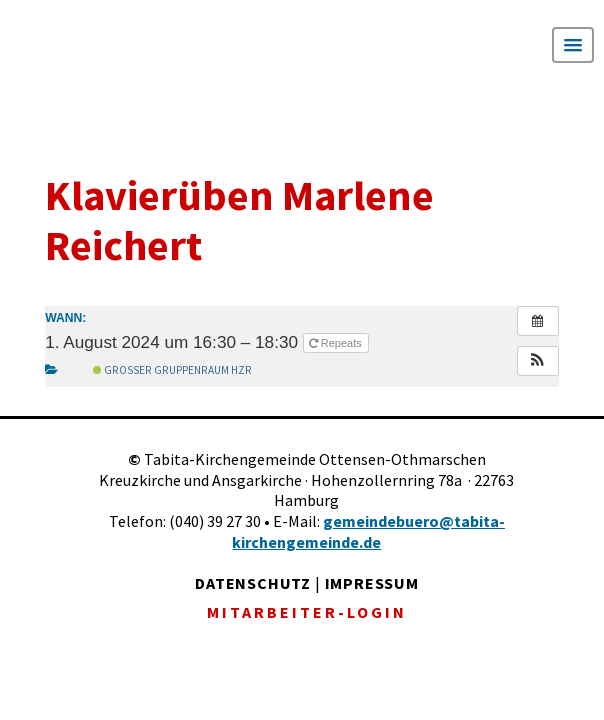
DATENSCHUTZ (253, 583)
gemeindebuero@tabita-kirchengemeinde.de (368, 531)
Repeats (337, 343)
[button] (538, 361)
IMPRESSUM (372, 583)
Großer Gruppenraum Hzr (172, 370)
